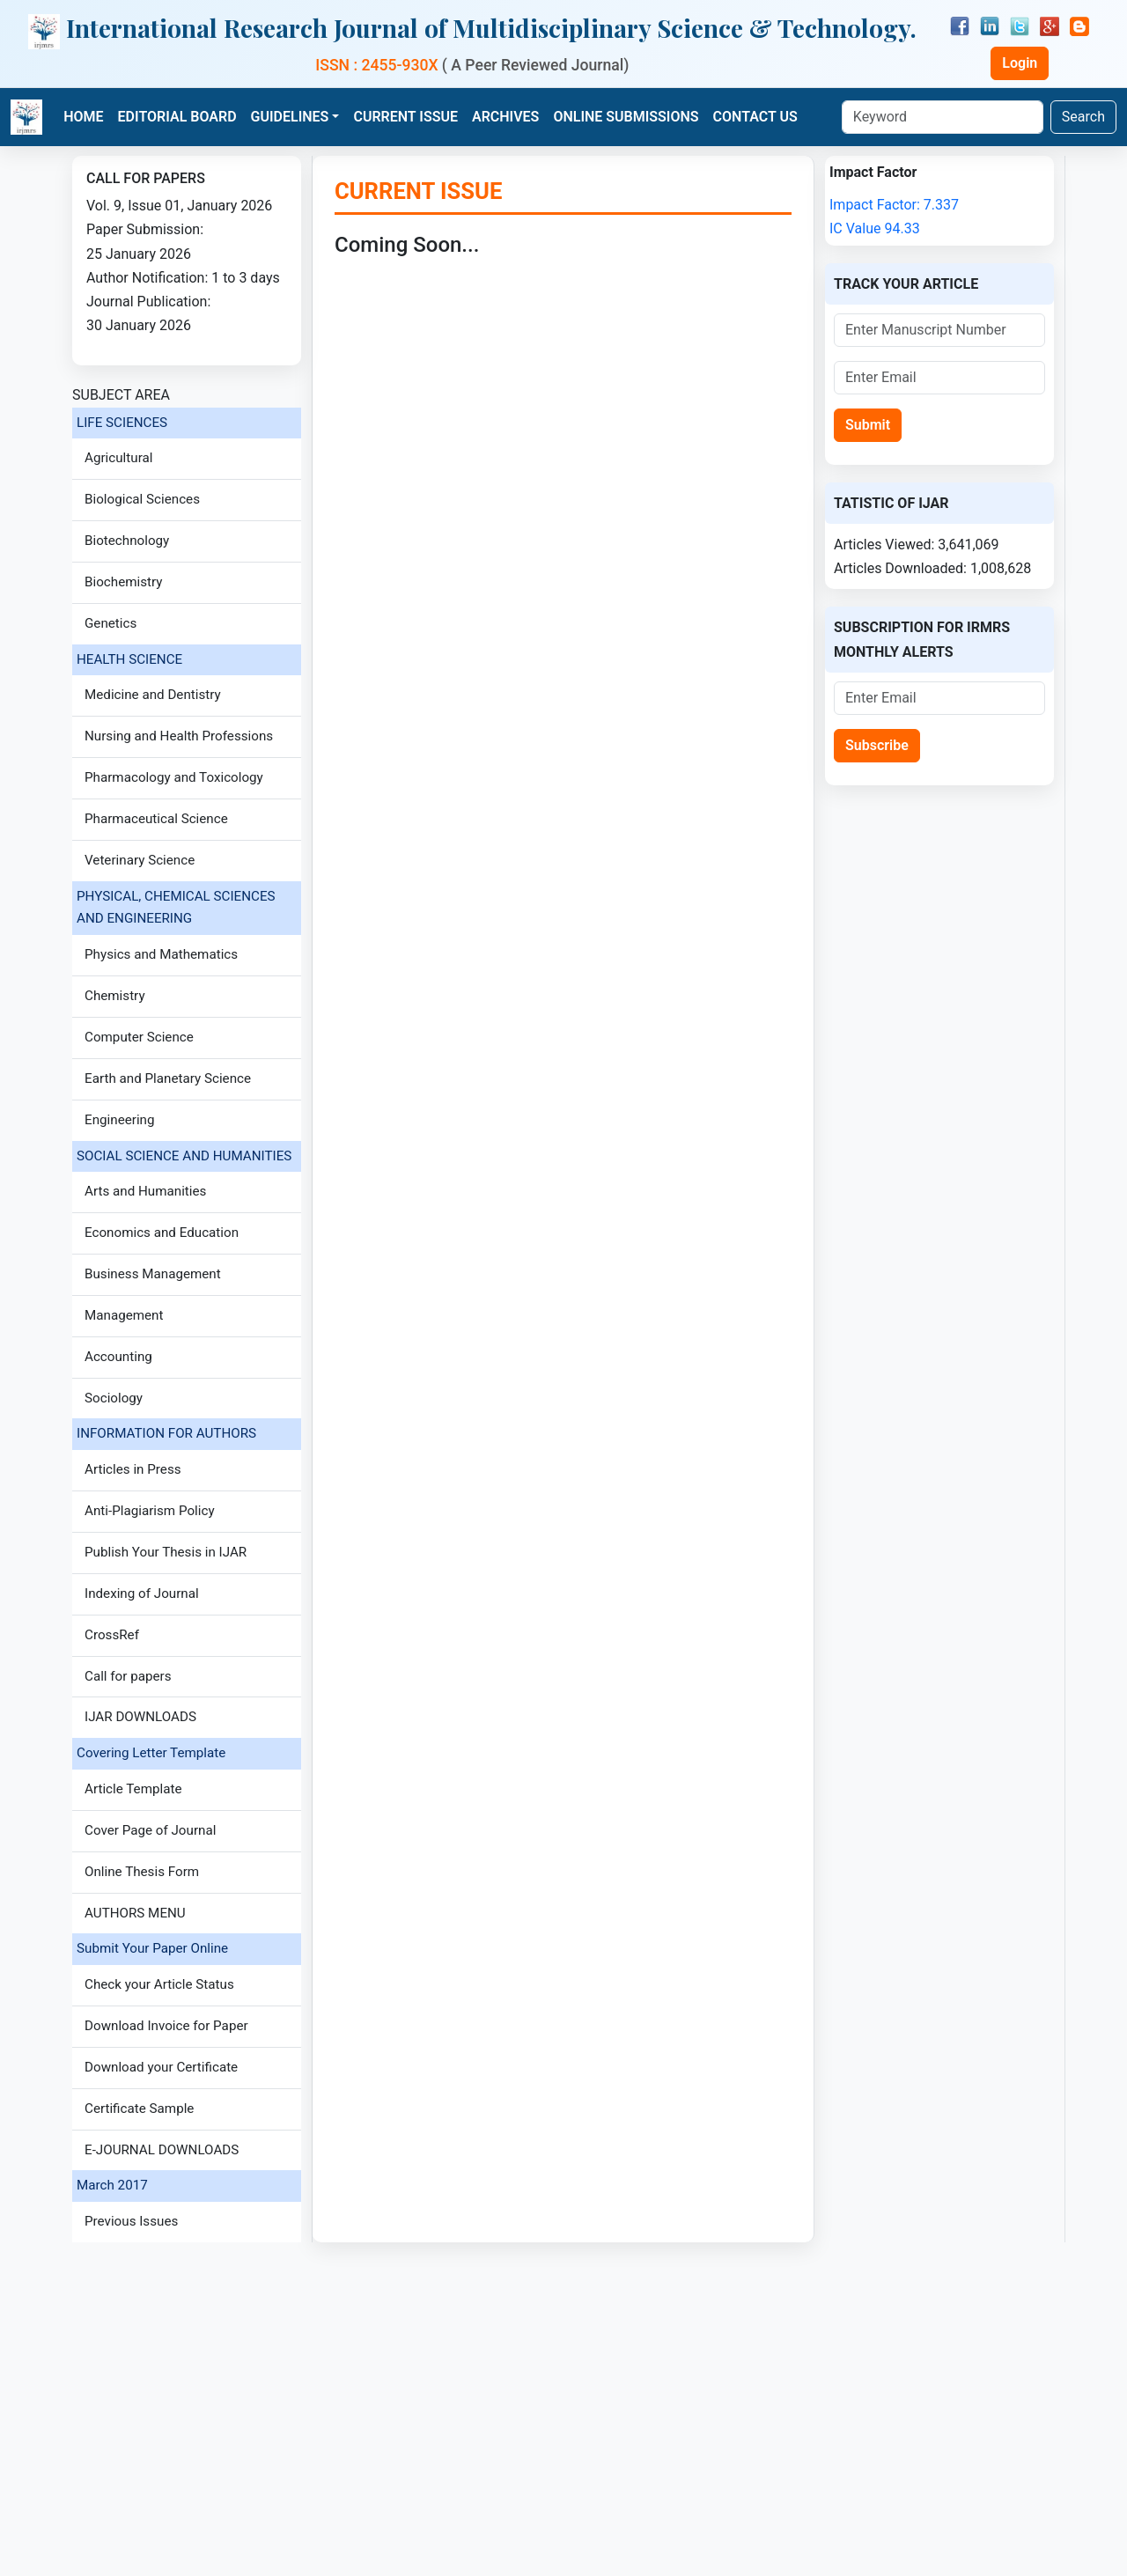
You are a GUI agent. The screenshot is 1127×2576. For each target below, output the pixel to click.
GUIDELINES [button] (290, 116)
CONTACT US (755, 116)
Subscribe (877, 745)
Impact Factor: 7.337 (894, 204)
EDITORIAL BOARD (177, 116)
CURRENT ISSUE (405, 116)
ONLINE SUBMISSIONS (625, 116)
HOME (83, 116)
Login (1019, 63)
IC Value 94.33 (874, 228)
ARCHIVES (505, 116)
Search (1083, 116)
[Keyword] (942, 117)
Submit (867, 424)
